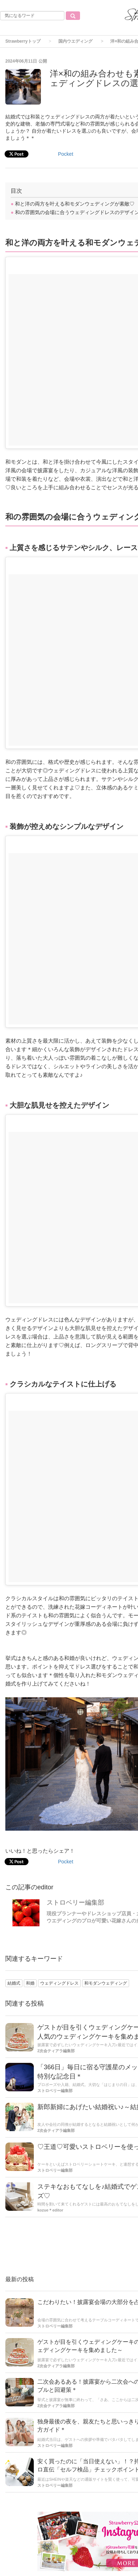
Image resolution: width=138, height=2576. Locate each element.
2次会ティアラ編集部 (56, 2051)
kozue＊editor (50, 2210)
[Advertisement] (69, 127)
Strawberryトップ (23, 41)
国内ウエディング (75, 41)
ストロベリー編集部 (75, 1902)
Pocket (65, 1861)
